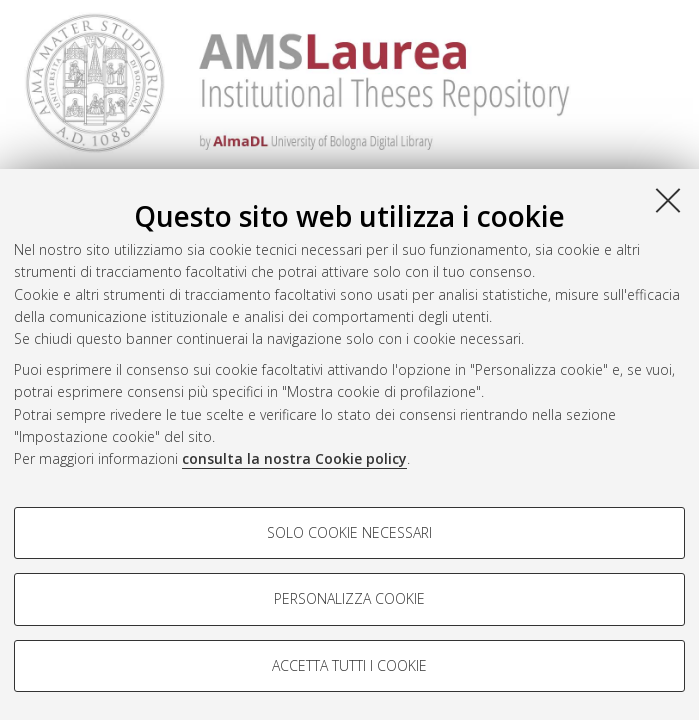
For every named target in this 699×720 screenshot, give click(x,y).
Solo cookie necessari (349, 532)
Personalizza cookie (349, 598)
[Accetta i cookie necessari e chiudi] (668, 200)
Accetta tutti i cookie (349, 665)
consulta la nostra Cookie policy (294, 458)
